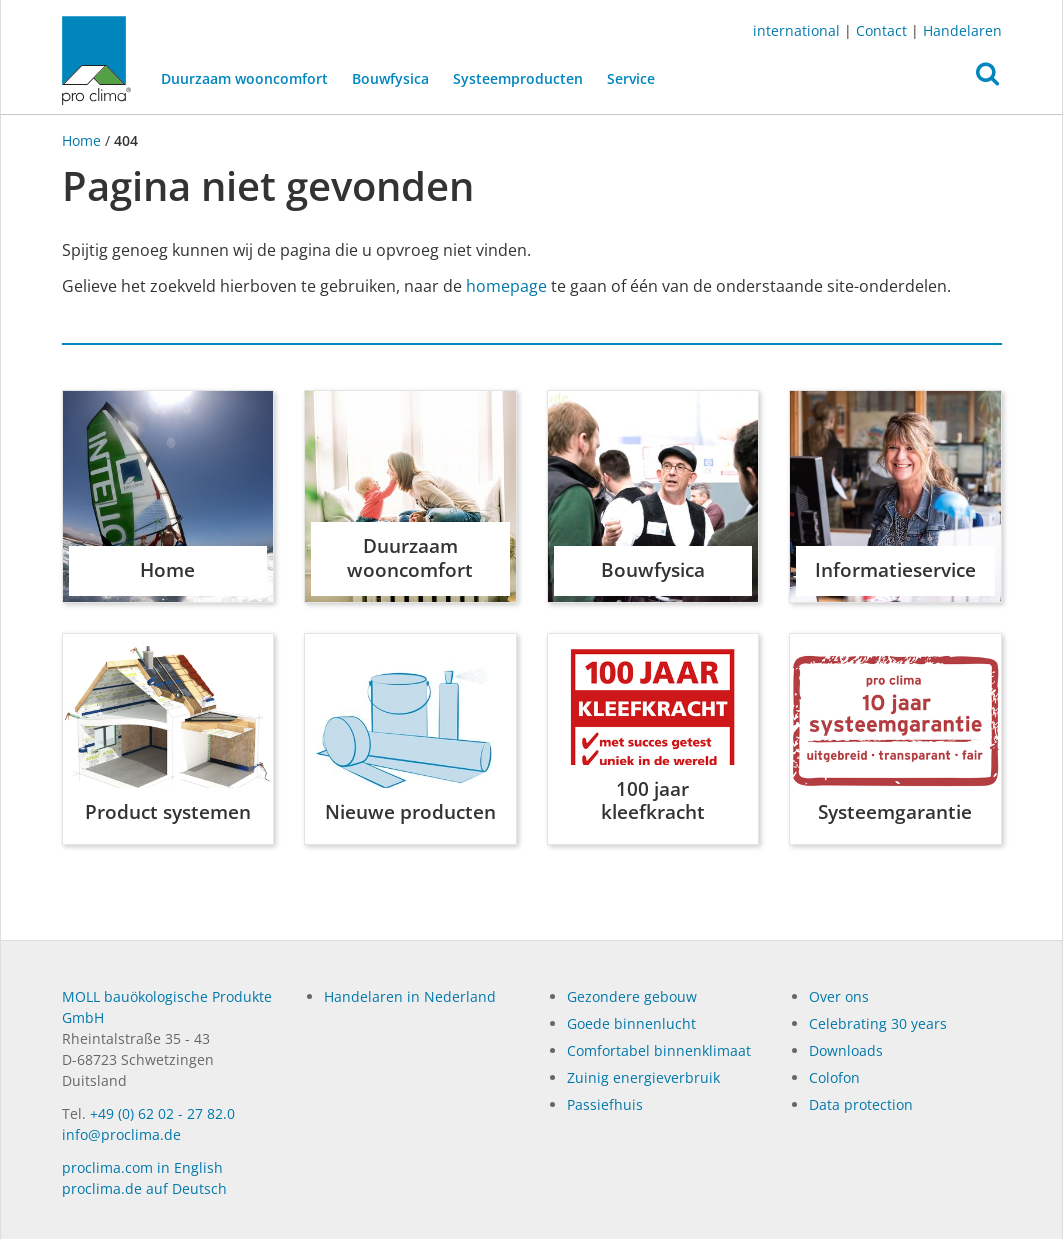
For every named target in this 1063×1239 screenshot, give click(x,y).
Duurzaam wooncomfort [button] (243, 78)
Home (83, 140)
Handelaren (962, 30)
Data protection (861, 1104)
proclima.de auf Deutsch (144, 1188)
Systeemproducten (517, 78)
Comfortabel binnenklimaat (659, 1050)
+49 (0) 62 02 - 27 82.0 (162, 1113)
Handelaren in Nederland (410, 996)
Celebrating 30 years (878, 1023)
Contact (881, 30)
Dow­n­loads (846, 1050)
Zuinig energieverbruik (643, 1077)
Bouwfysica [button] (389, 78)
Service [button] (630, 78)
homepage (506, 286)
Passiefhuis (605, 1104)
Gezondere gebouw (632, 996)
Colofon (834, 1077)
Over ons (839, 996)
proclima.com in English (142, 1167)
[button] (987, 79)
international (796, 30)
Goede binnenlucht (631, 1023)
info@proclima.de (121, 1134)
